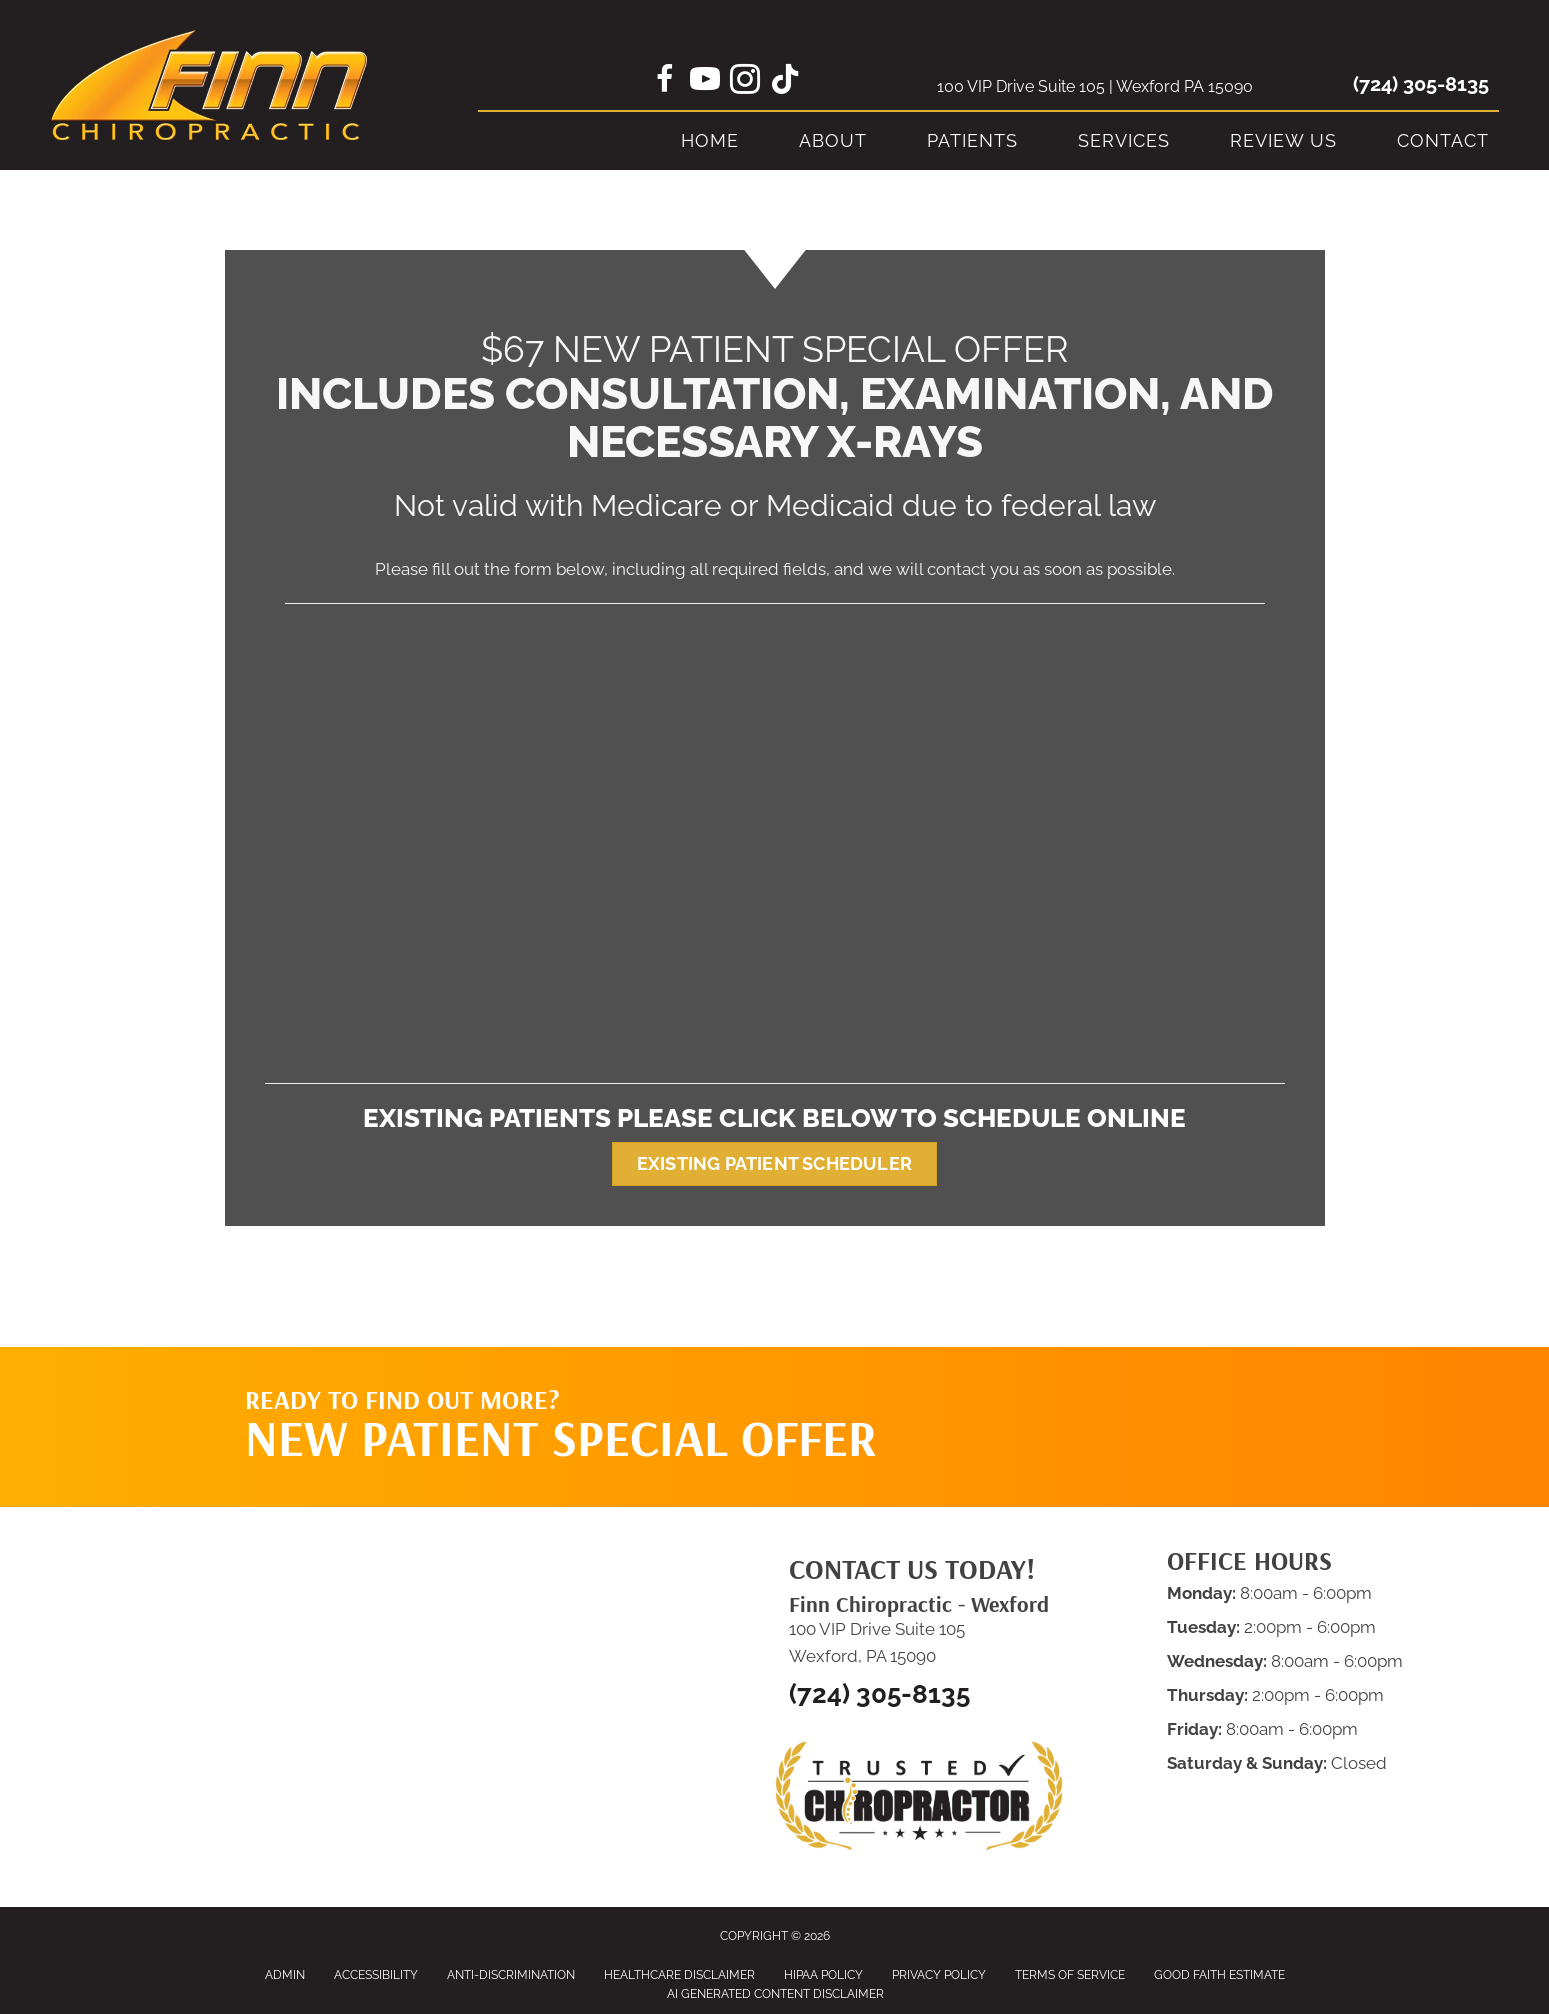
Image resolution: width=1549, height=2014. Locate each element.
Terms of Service (1070, 1975)
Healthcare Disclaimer (679, 1975)
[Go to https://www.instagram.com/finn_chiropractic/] (745, 82)
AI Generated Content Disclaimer (775, 1994)
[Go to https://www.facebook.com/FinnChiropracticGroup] (665, 82)
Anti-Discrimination (511, 1975)
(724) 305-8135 (1421, 84)
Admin (285, 1975)
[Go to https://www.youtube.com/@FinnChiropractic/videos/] (705, 82)
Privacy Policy (939, 1975)
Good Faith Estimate (1219, 1975)
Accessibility (376, 1975)
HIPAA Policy (823, 1975)
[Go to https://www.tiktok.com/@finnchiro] (785, 81)
